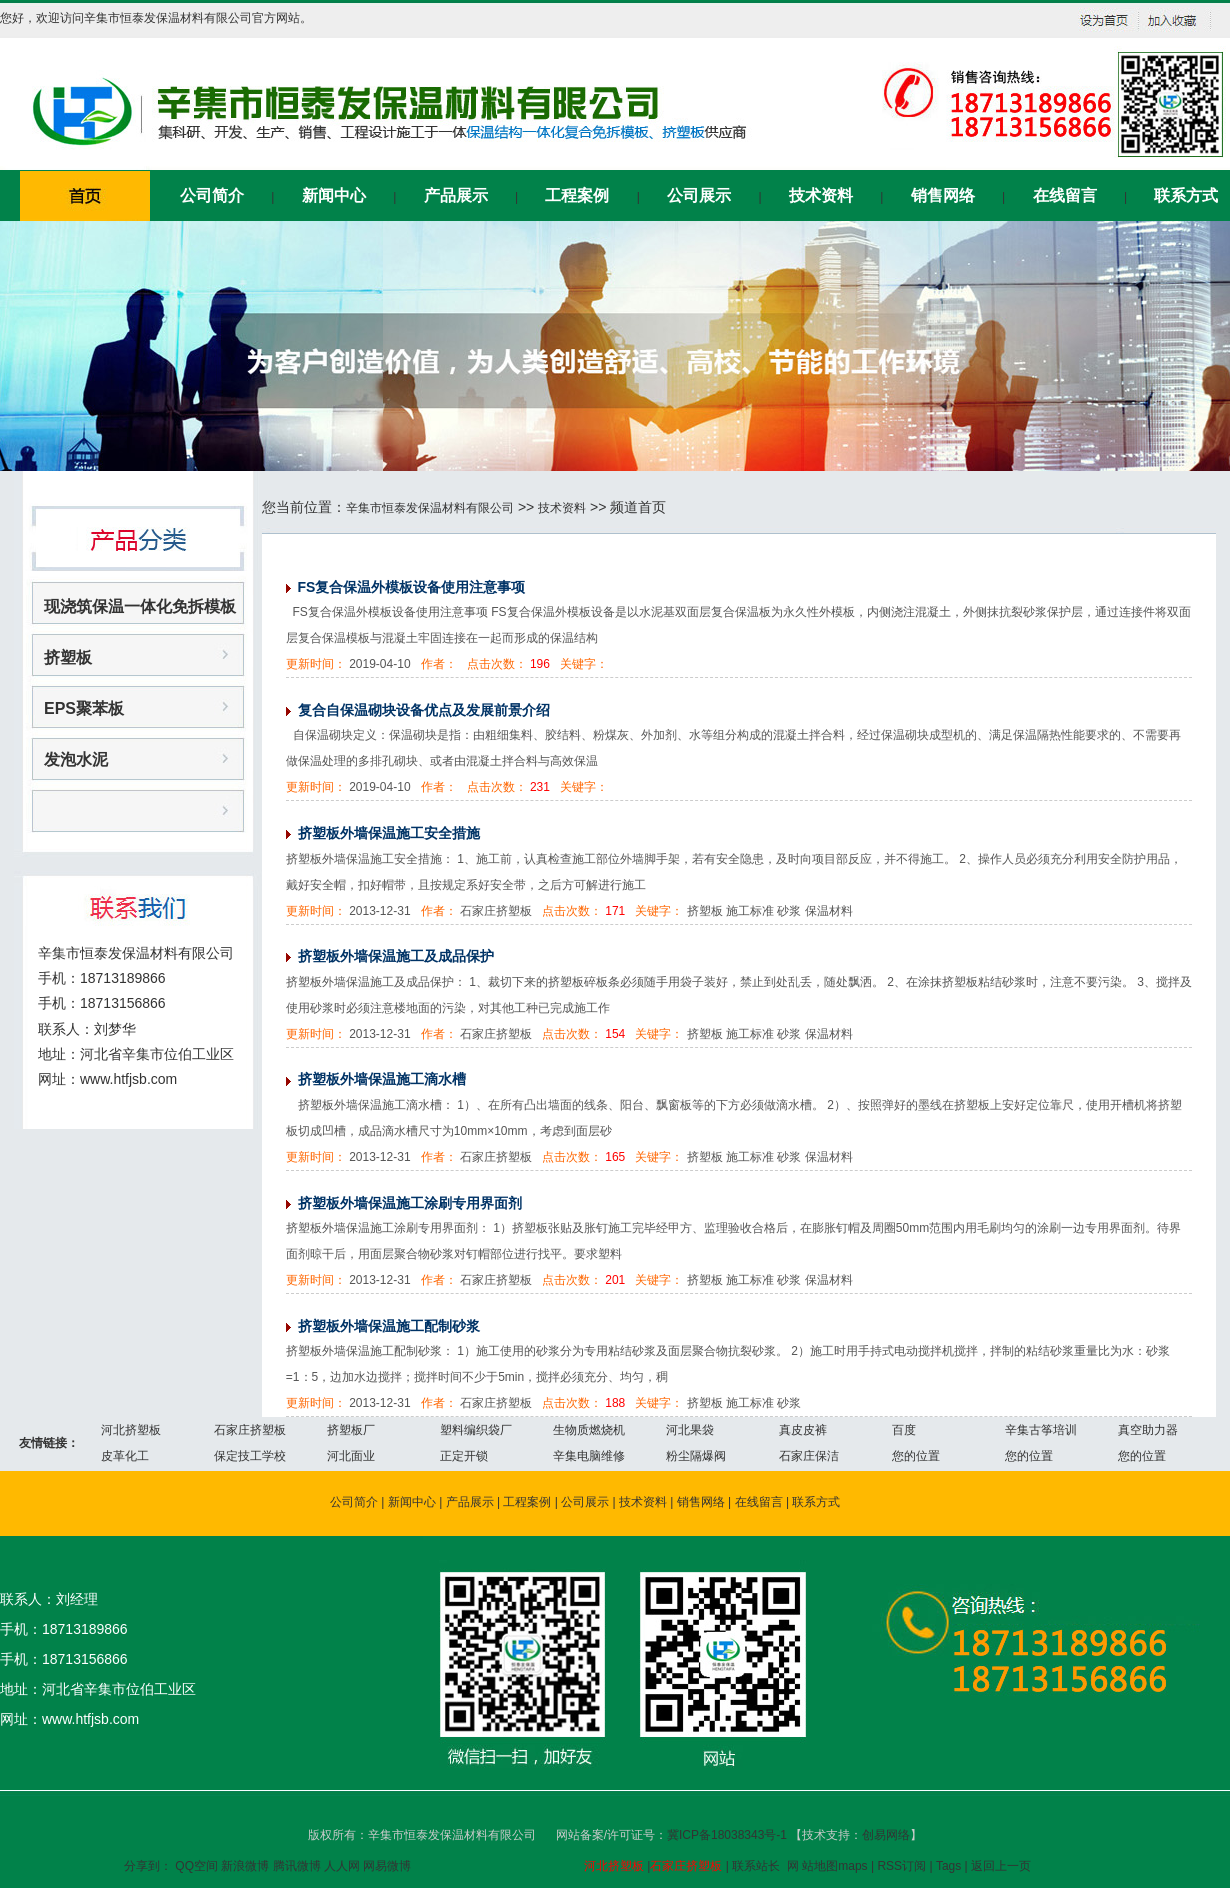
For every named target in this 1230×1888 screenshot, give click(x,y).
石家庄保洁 (809, 1456)
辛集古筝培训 (1041, 1430)
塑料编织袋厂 (476, 1430)
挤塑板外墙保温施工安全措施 (389, 833)
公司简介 (212, 195)
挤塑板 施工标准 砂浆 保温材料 (770, 911)
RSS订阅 (901, 1866)
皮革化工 (125, 1456)
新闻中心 (334, 195)
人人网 (342, 1866)
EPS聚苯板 (84, 708)
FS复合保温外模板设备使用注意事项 (412, 587)
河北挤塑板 (131, 1430)
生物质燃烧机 (589, 1430)
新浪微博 (245, 1866)
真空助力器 (1148, 1430)
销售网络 (943, 195)
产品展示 (456, 195)
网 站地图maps (827, 1866)
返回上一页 (1001, 1866)
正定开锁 (464, 1456)
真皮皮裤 (803, 1430)
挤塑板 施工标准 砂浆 (744, 1403)
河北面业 (351, 1456)
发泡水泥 (76, 759)
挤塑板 (68, 657)
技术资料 (821, 195)
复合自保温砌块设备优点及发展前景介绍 (424, 710)
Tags (948, 1866)
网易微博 (387, 1866)
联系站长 (756, 1866)
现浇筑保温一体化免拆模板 (140, 606)
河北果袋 (690, 1430)
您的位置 (916, 1456)
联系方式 (1186, 195)
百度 (904, 1430)
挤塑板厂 (351, 1430)
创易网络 (886, 1835)
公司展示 (699, 195)
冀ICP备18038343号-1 (728, 1835)
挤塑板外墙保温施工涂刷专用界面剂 (410, 1203)
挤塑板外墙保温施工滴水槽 (382, 1079)
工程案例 (577, 195)
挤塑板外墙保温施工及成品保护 (396, 956)
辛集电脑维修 (589, 1456)
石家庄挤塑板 (250, 1430)
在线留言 (1065, 195)
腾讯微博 (297, 1866)
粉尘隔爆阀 (696, 1456)
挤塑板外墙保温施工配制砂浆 (389, 1326)
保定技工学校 (250, 1456)
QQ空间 (196, 1866)
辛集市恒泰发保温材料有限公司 (430, 508)
